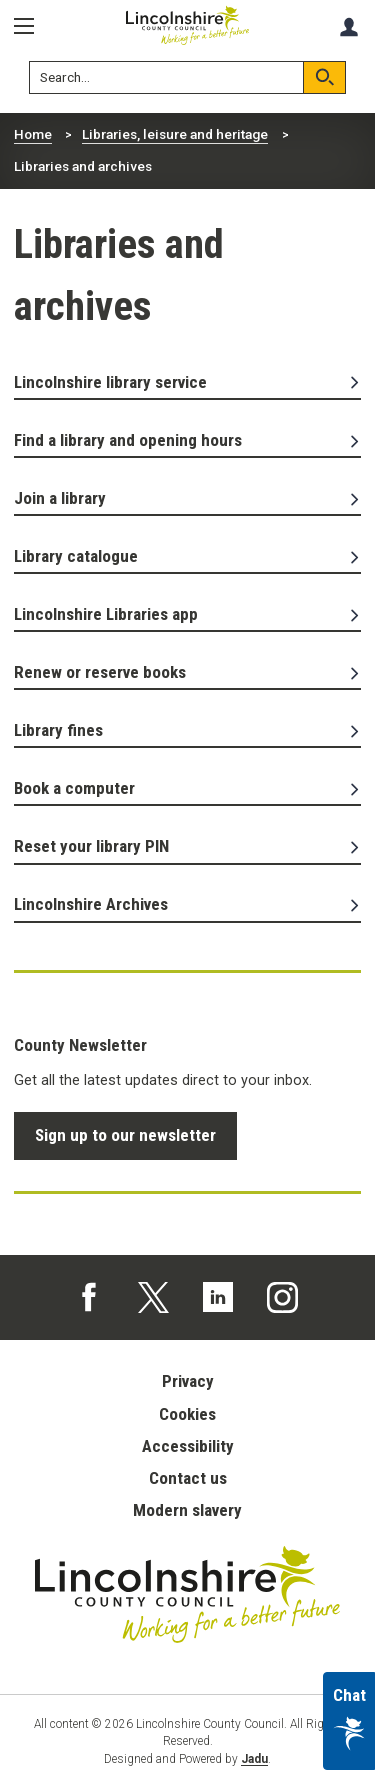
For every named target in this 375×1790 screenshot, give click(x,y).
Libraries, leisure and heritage (175, 134)
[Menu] (31, 26)
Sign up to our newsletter (125, 1135)
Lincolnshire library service (188, 382)
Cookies (187, 1414)
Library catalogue (188, 556)
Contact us (188, 1478)
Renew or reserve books (188, 672)
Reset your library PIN (188, 846)
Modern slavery (187, 1510)
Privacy (188, 1381)
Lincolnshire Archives (188, 904)
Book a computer (188, 788)
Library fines (188, 730)
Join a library (188, 498)
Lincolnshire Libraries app (188, 614)
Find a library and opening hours (188, 440)
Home (33, 134)
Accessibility (188, 1446)
